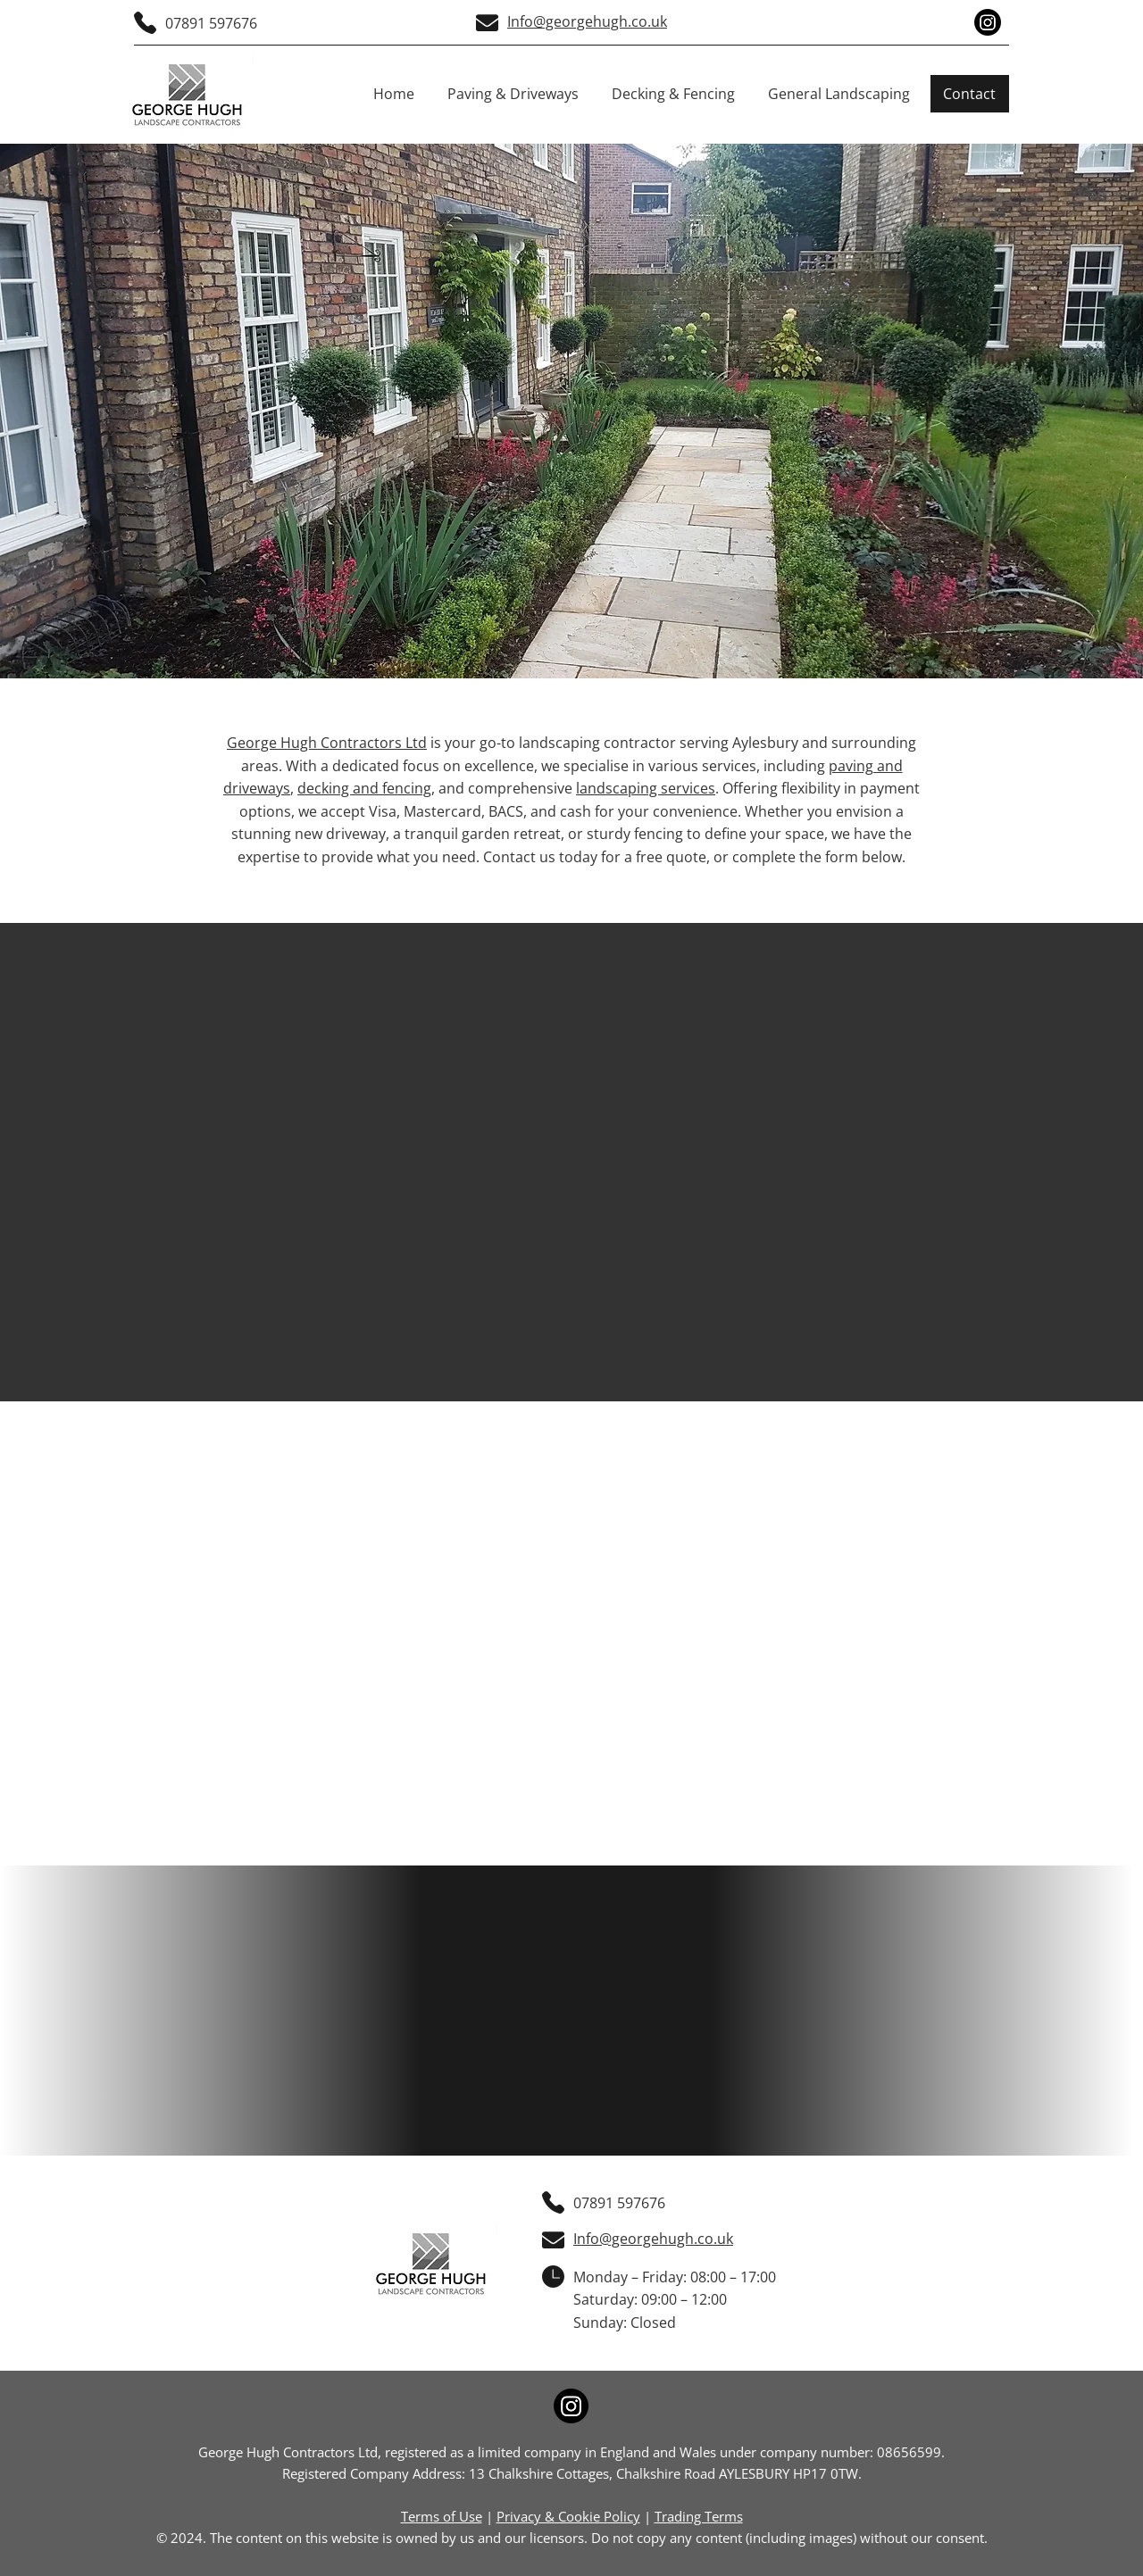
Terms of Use (441, 2516)
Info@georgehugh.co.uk (587, 21)
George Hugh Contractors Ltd (327, 742)
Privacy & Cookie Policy (568, 2516)
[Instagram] (987, 22)
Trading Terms (699, 2516)
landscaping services (645, 788)
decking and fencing (364, 788)
